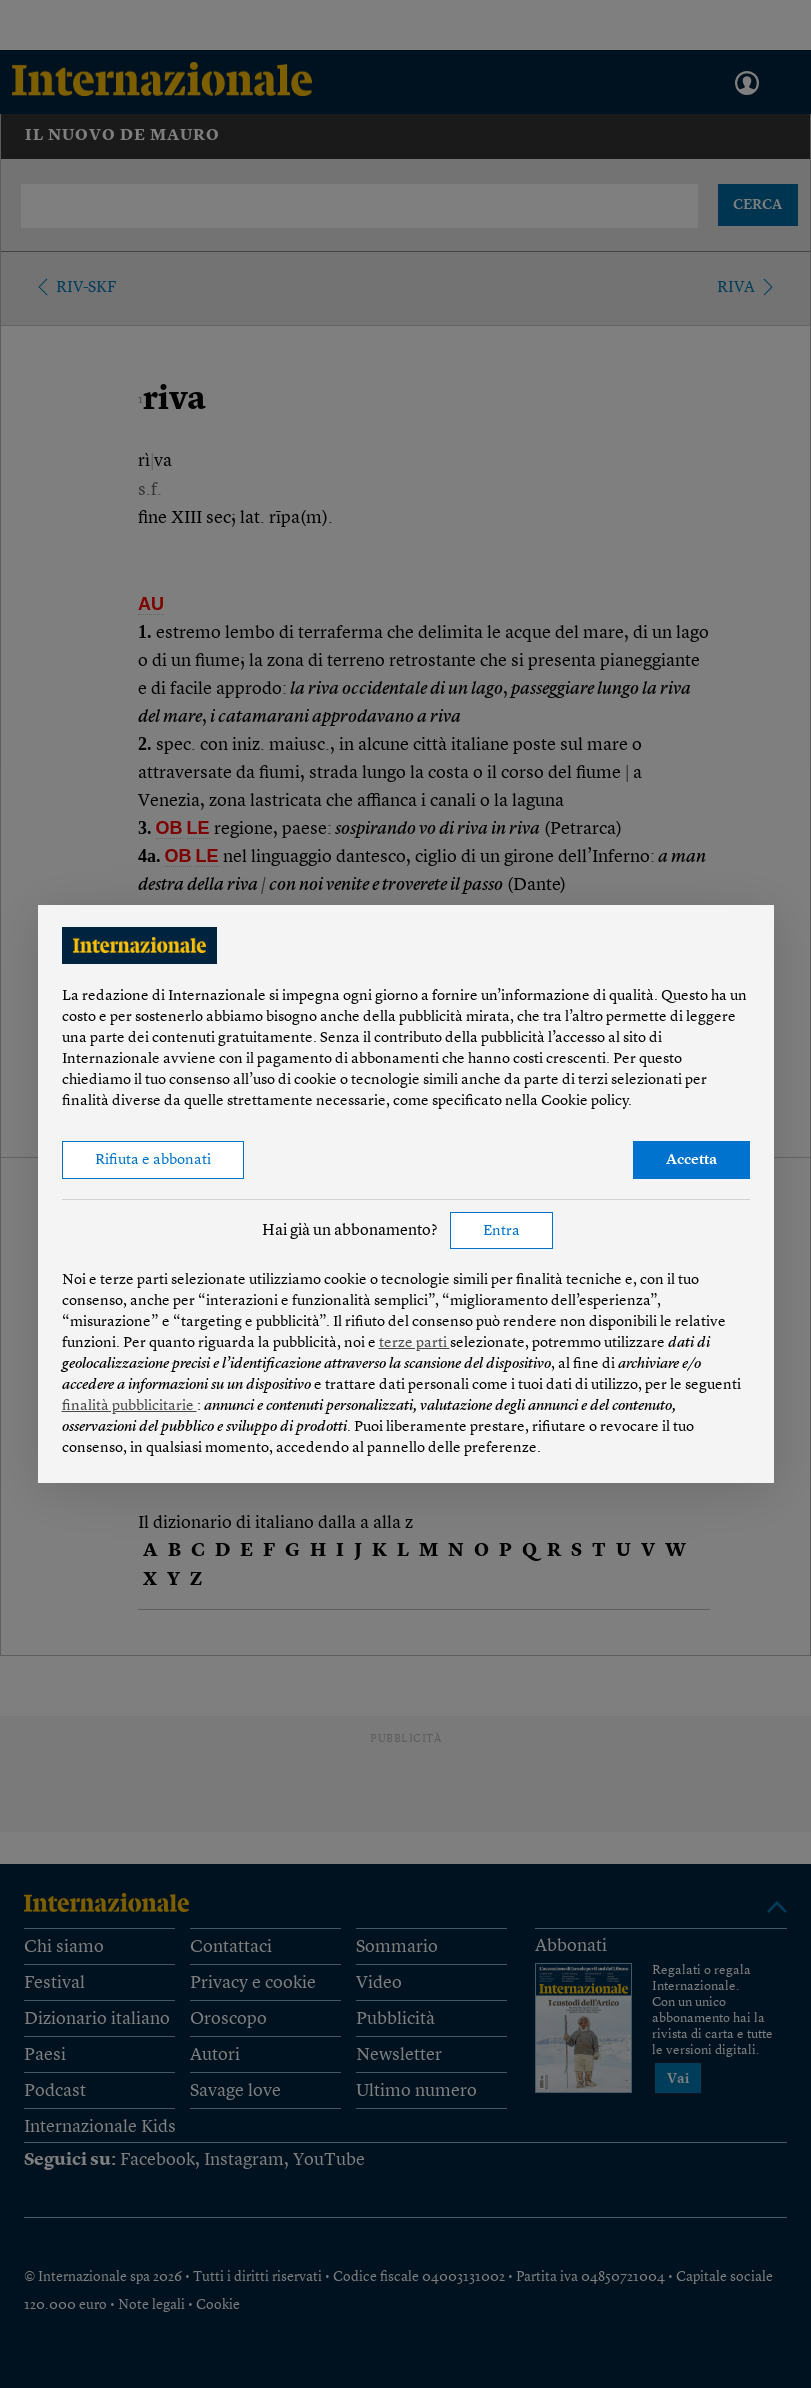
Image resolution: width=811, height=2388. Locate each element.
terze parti (414, 1343)
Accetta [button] (691, 1160)
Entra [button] (501, 1231)
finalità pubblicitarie (129, 1406)
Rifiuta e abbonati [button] (153, 1160)
